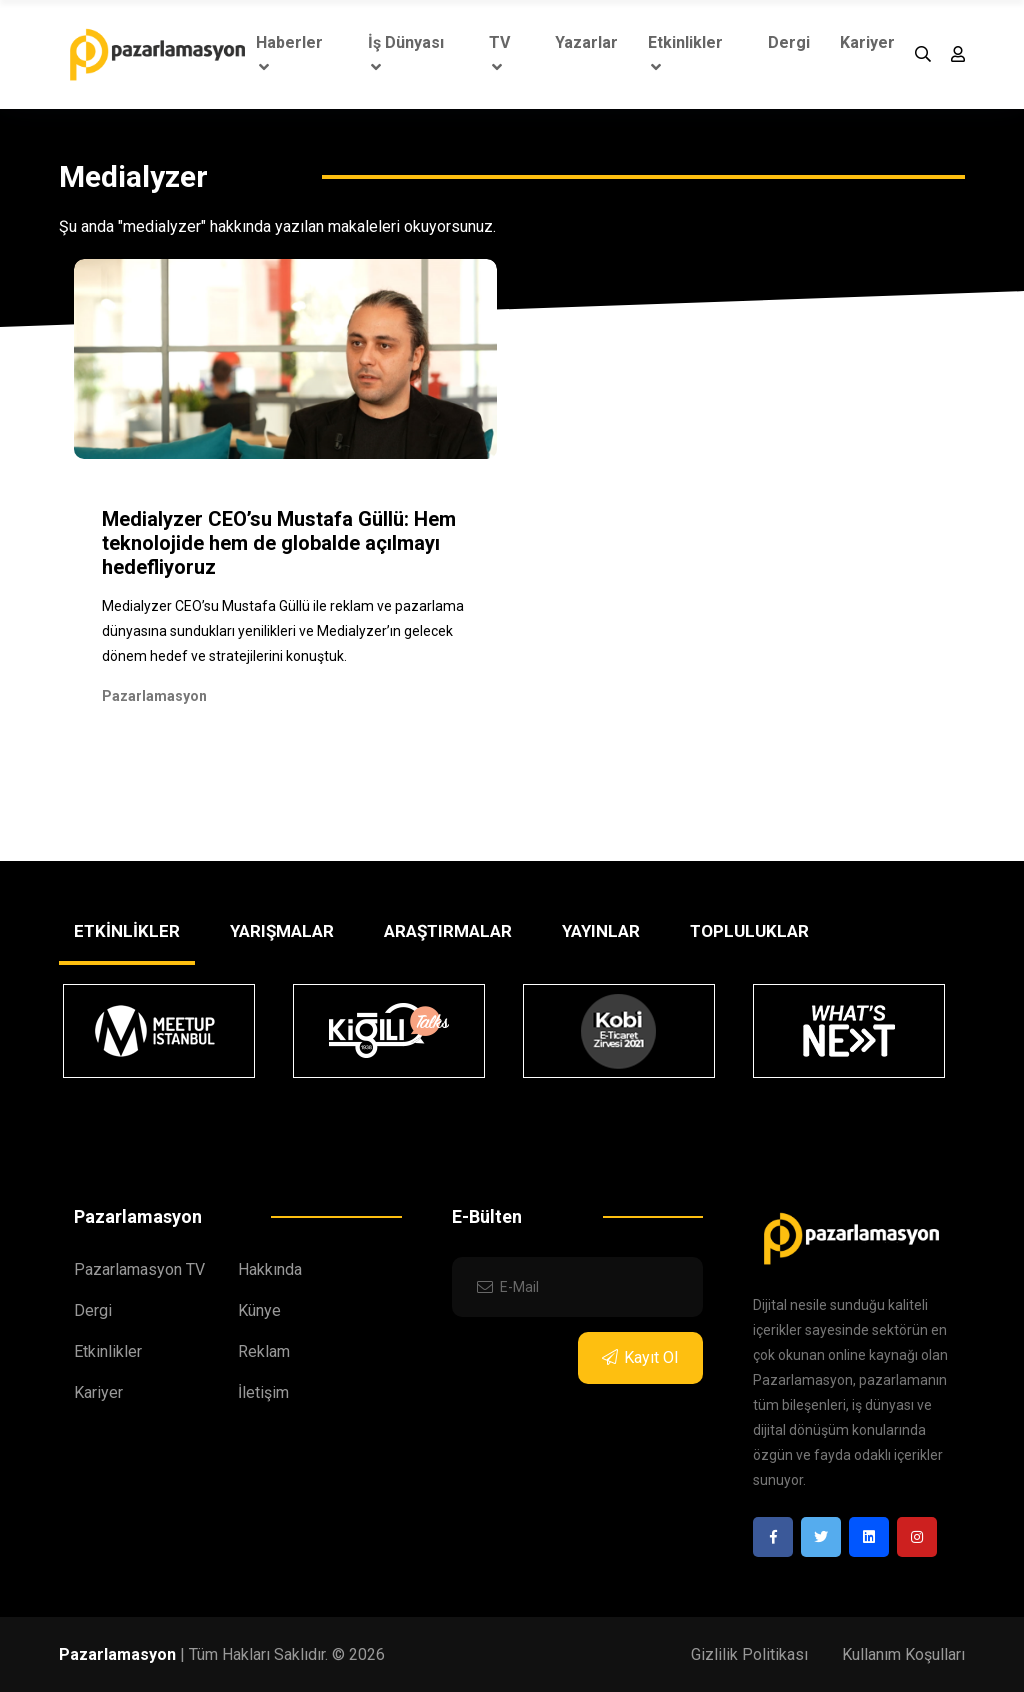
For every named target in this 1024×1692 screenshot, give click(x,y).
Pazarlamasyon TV (139, 1269)
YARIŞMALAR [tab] (282, 931)
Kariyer (867, 42)
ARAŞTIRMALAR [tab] (448, 931)
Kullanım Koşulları (903, 1654)
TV (499, 54)
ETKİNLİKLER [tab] (127, 931)
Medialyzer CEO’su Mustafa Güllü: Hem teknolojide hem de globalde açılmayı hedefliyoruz (279, 543)
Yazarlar (586, 42)
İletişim (263, 1392)
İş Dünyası (406, 54)
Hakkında (270, 1269)
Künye (259, 1310)
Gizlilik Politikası (749, 1654)
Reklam (264, 1351)
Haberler (289, 54)
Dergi (789, 42)
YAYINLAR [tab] (601, 931)
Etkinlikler (685, 54)
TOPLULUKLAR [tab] (749, 931)
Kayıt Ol (640, 1357)
